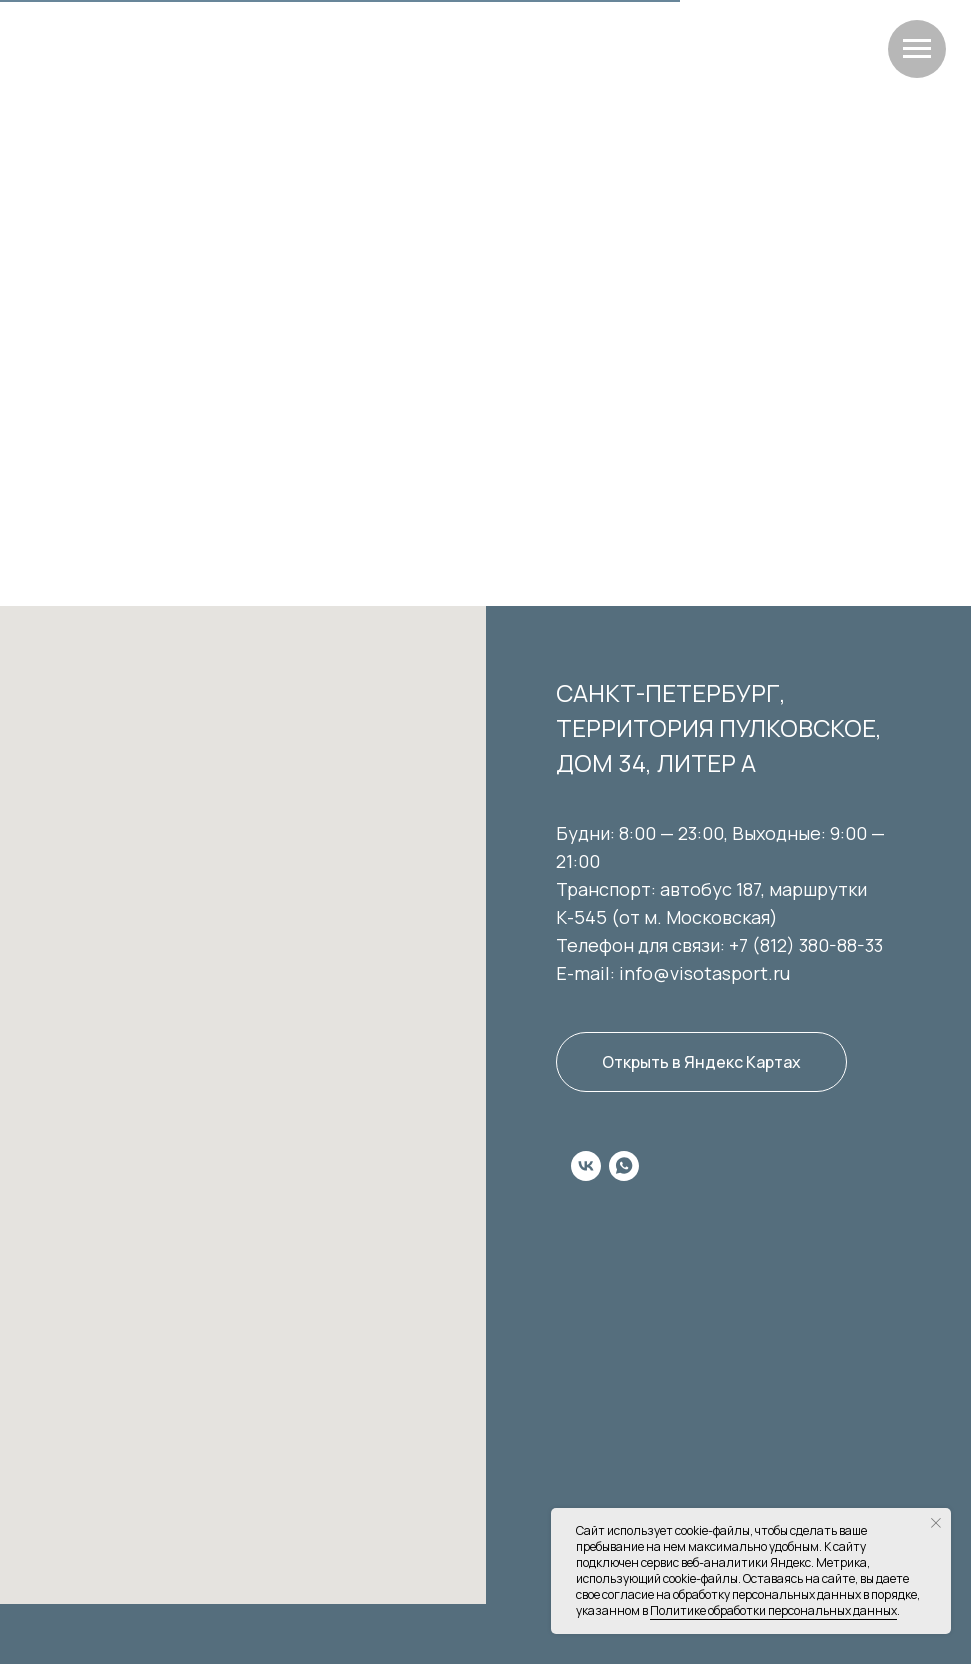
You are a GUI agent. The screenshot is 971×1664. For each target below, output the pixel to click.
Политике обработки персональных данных (773, 1610)
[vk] (586, 1166)
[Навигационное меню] (917, 49)
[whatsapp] (624, 1166)
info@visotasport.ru (704, 973)
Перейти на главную (485, 404)
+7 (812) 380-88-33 (806, 945)
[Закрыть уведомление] (936, 1523)
